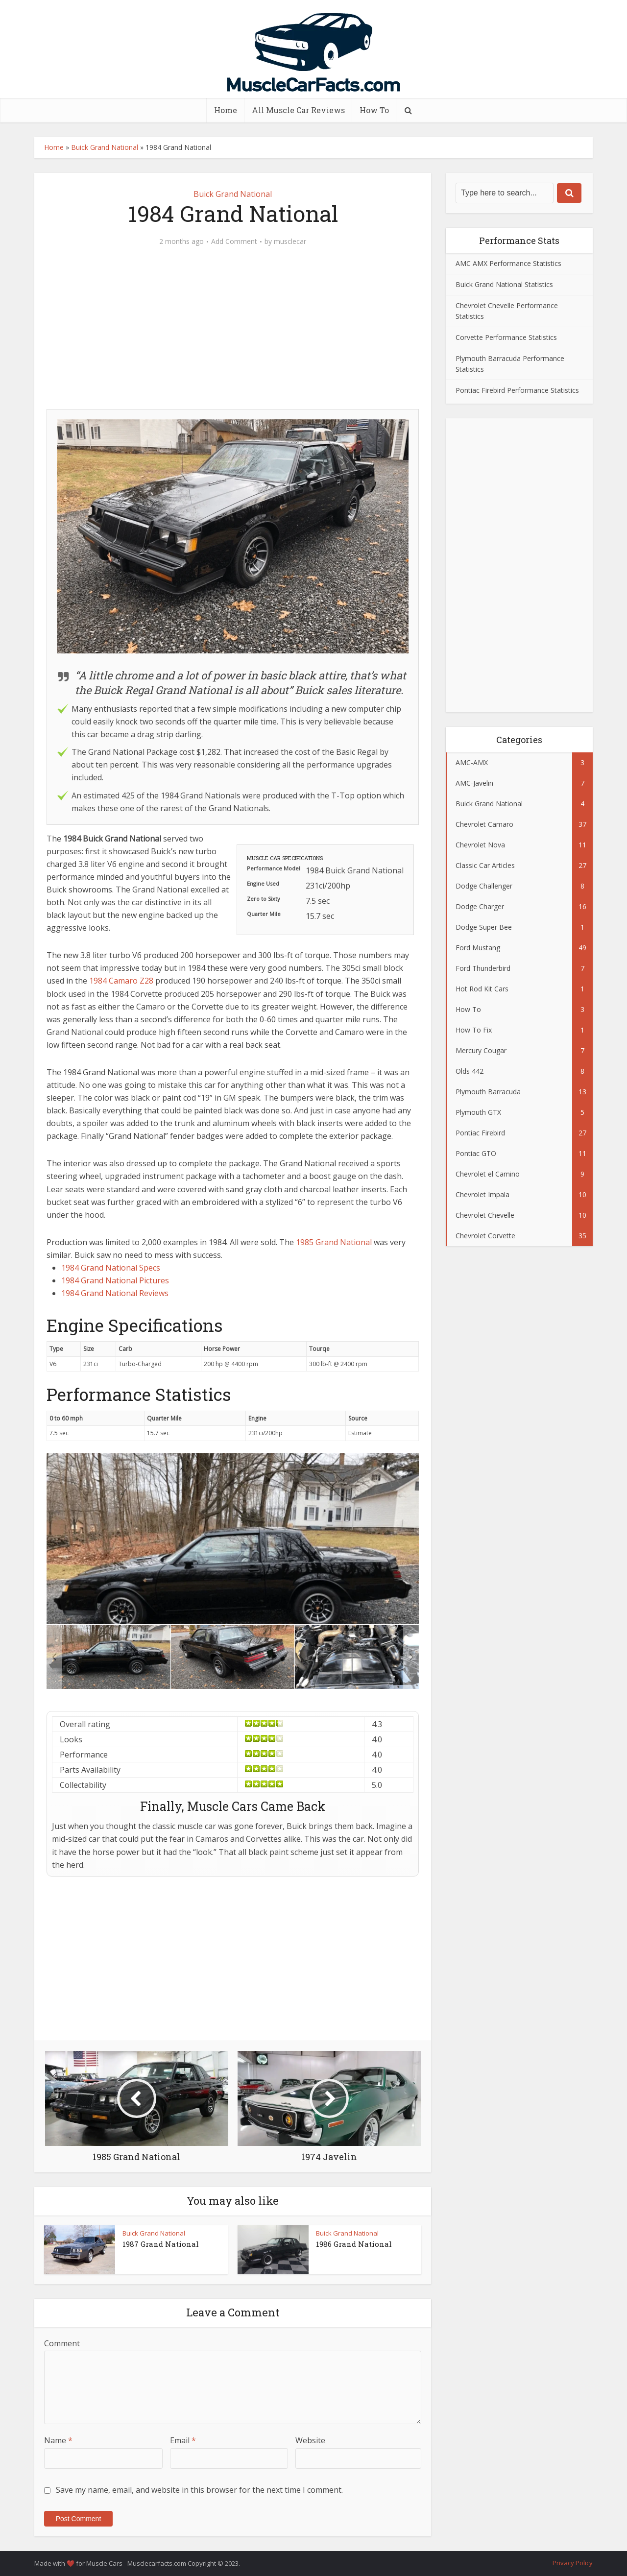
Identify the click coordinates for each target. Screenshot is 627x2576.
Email (183, 2440)
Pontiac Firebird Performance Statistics (517, 390)
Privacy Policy (573, 2562)
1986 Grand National (354, 2244)
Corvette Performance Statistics (506, 337)
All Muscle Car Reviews (298, 110)
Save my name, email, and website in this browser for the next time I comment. (199, 2489)
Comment (62, 2343)
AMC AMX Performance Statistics (508, 263)
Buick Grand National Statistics (504, 284)
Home (225, 110)
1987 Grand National (160, 2244)
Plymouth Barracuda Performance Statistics (510, 364)
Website (310, 2440)
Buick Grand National (104, 147)
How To (374, 110)
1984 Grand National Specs (110, 1267)
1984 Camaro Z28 (121, 980)
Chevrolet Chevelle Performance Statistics (507, 311)
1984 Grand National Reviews (115, 1293)
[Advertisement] (233, 333)
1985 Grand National (334, 1242)
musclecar (290, 241)
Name (58, 2440)
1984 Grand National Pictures (115, 1280)
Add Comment (234, 241)
